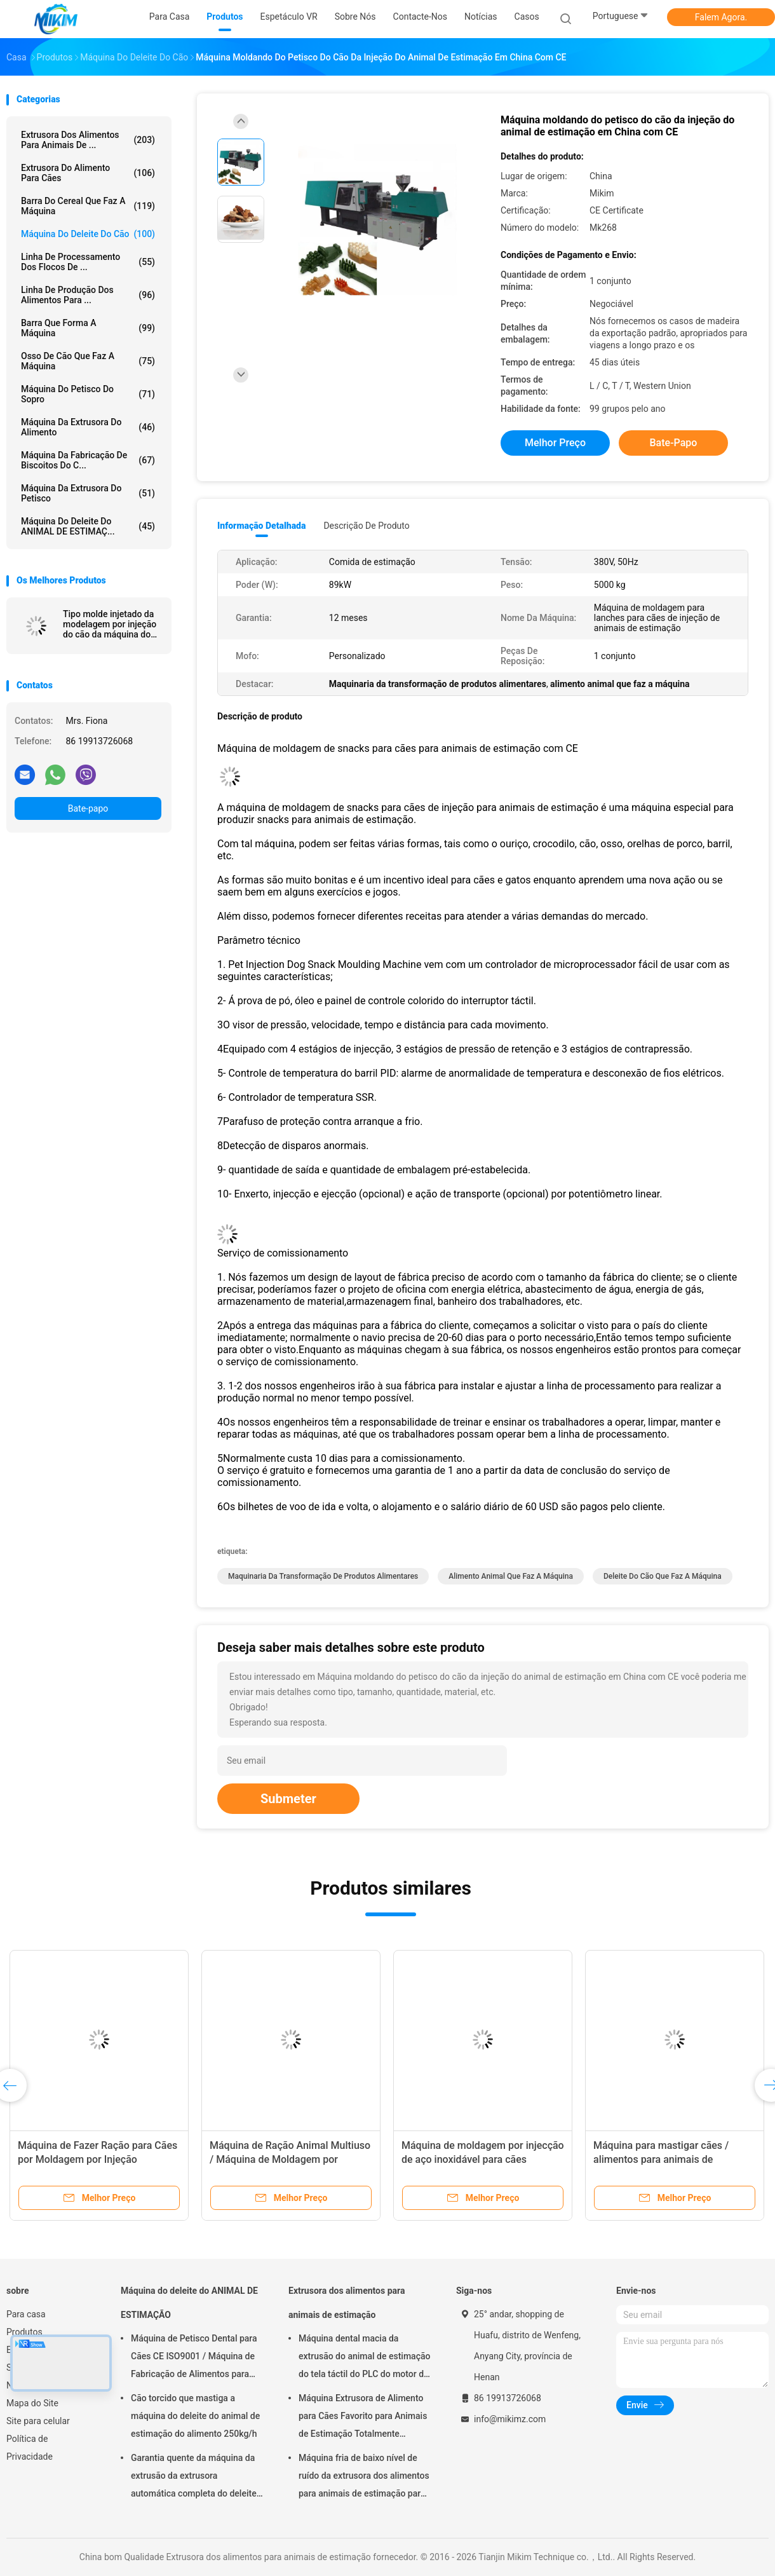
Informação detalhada (261, 526)
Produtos (24, 2332)
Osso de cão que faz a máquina (88, 361)
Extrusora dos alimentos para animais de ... (88, 140)
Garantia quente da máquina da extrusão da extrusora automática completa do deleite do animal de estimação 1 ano (194, 2477)
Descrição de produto (366, 526)
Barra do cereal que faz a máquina (88, 206)
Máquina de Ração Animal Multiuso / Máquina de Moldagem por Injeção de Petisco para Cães (290, 2159)
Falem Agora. (721, 17)
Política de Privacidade (29, 2448)
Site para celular (38, 2421)
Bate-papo (88, 808)
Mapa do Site (32, 2403)
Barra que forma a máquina (88, 328)
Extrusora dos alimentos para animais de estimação (346, 2303)
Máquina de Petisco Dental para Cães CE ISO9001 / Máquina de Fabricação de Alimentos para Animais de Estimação (194, 2358)
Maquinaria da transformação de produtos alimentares (323, 1576)
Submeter (288, 1798)
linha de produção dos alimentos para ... (88, 295)
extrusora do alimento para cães (88, 173)
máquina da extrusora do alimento (88, 427)
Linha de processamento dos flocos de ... (88, 262)
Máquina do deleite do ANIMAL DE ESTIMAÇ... (88, 526)
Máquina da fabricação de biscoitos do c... (88, 460)
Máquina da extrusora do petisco (88, 493)
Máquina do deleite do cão (88, 234)
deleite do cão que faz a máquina (662, 1576)
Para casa (26, 2314)
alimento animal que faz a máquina (510, 1576)
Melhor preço (555, 443)
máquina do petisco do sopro (88, 394)
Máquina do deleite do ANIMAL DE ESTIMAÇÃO (189, 2303)
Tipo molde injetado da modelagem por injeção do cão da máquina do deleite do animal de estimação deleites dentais (109, 624)
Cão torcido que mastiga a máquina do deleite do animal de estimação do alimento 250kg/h (195, 2416)
